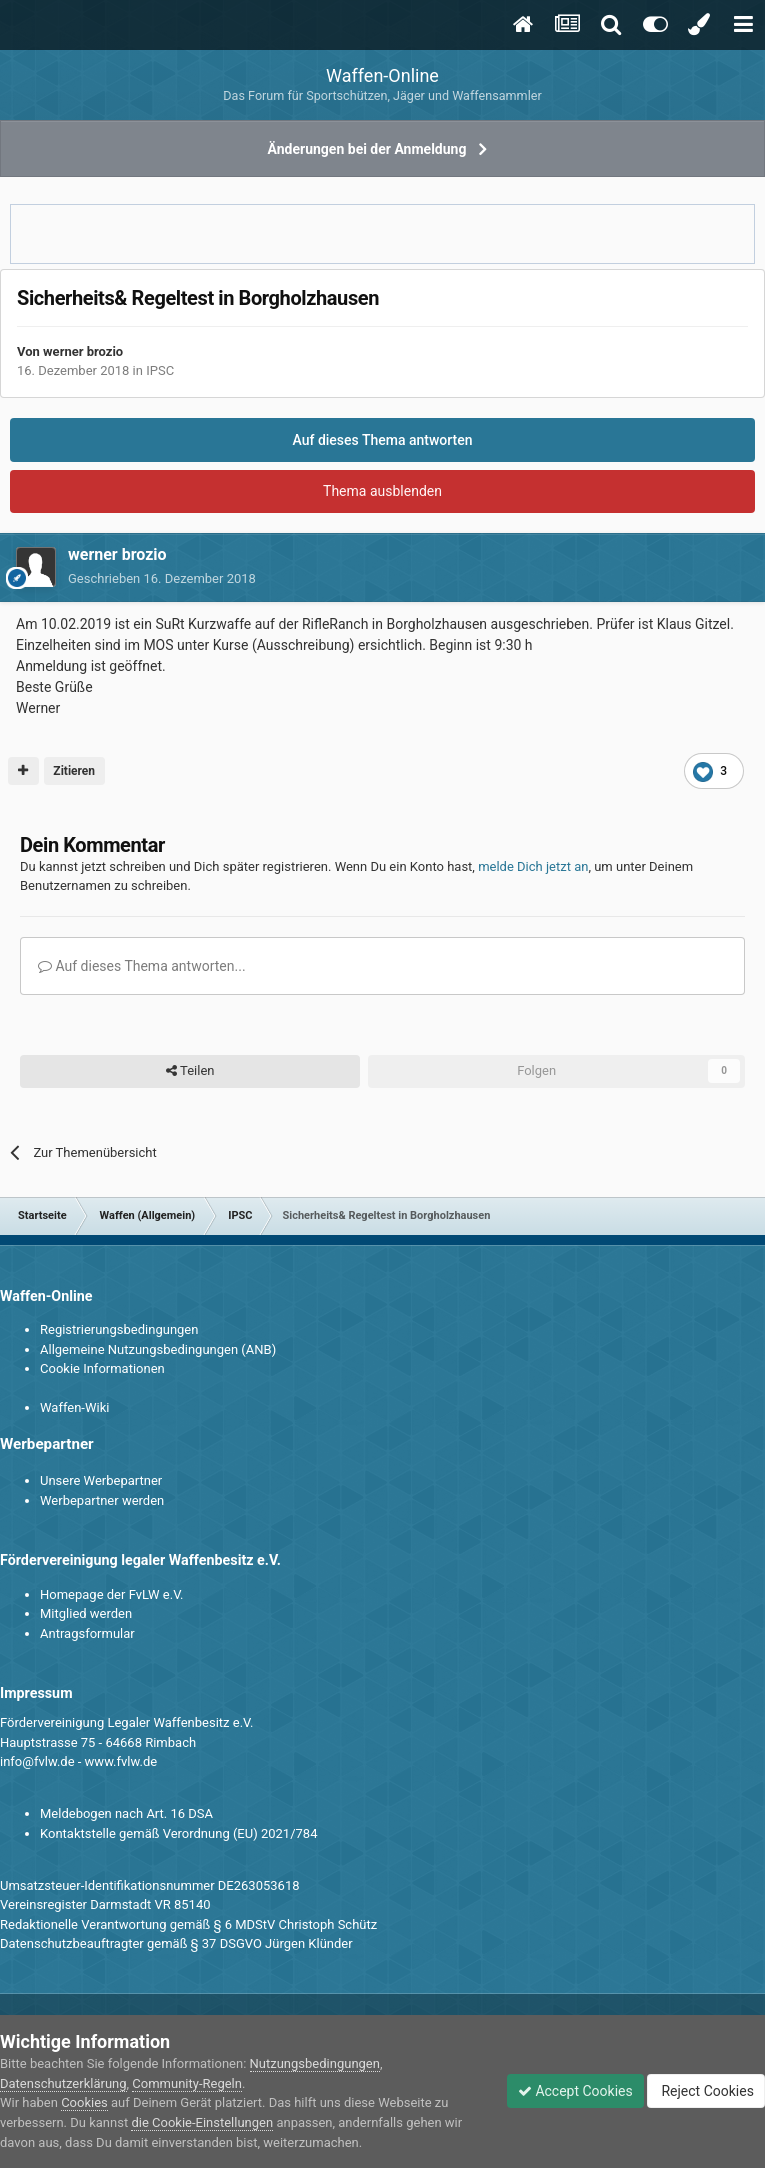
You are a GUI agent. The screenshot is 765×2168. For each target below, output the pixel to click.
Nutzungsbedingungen (315, 2063)
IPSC (160, 370)
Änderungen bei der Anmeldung (367, 149)
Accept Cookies (575, 2091)
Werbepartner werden (102, 1500)
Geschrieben (162, 578)
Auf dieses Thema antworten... (142, 966)
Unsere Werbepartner (101, 1480)
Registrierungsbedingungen (119, 1329)
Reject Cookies (706, 2091)
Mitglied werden (86, 1613)
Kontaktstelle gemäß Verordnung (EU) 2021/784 (178, 1833)
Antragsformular (87, 1633)
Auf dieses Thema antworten (382, 440)
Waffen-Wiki (74, 1407)
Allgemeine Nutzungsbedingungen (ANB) (158, 1349)
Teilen (190, 1071)
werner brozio (83, 351)
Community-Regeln (187, 2083)
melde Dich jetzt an (533, 866)
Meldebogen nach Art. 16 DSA (126, 1813)
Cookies (84, 2102)
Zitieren (74, 771)
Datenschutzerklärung (63, 2083)
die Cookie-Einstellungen (202, 2122)
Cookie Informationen (102, 1368)
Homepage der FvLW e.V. (111, 1594)
